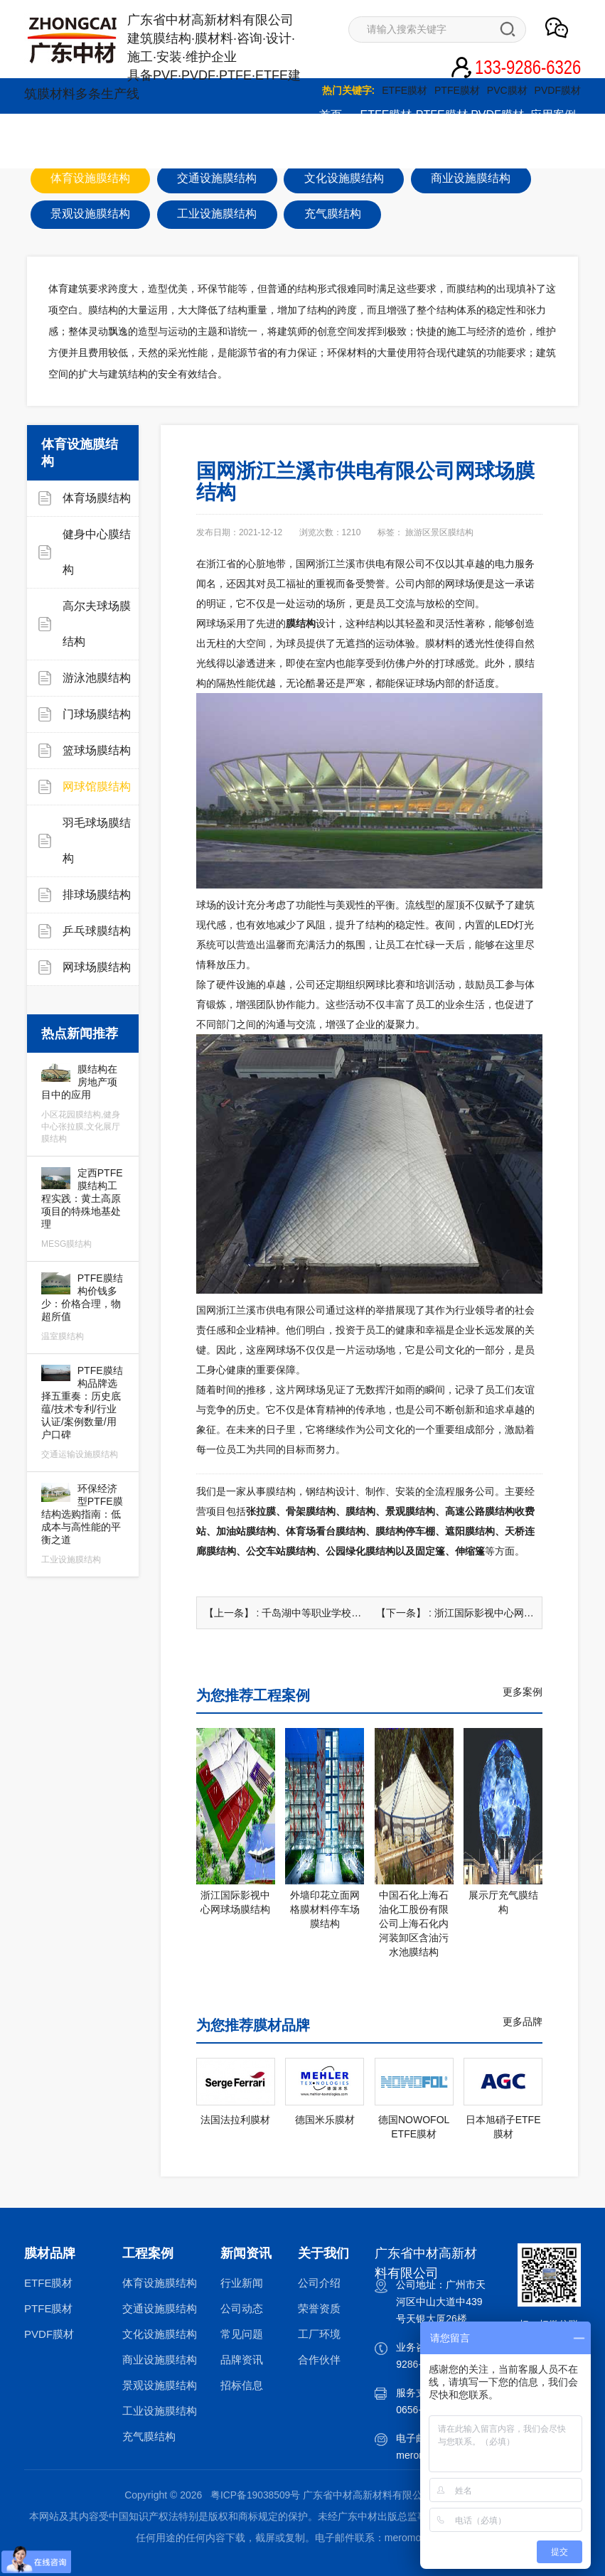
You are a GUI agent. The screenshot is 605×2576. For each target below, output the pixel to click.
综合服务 (52, 150)
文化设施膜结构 (159, 2333)
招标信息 (241, 2384)
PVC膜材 (507, 90)
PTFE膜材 (457, 90)
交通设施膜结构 (159, 2308)
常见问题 (241, 2333)
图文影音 (163, 150)
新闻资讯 (107, 150)
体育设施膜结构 (159, 2282)
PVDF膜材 (558, 90)
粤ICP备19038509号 (255, 2494)
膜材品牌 (49, 2252)
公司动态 (241, 2308)
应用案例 (553, 115)
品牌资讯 (241, 2359)
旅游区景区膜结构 (439, 532)
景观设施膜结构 (159, 2384)
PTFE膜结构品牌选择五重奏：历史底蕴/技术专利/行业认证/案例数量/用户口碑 (82, 1412)
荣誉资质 (319, 2308)
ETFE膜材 (404, 90)
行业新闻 (241, 2282)
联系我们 (274, 150)
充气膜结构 (149, 2436)
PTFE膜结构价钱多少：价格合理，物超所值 (82, 1307)
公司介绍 (319, 2282)
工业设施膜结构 (159, 2410)
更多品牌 (522, 2021)
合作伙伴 (319, 2359)
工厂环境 (319, 2333)
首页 (330, 115)
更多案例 (522, 1691)
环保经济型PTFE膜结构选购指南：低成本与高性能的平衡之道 (82, 1523)
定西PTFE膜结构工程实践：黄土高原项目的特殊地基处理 (82, 1208)
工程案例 (147, 2252)
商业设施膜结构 (159, 2359)
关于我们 (219, 150)
